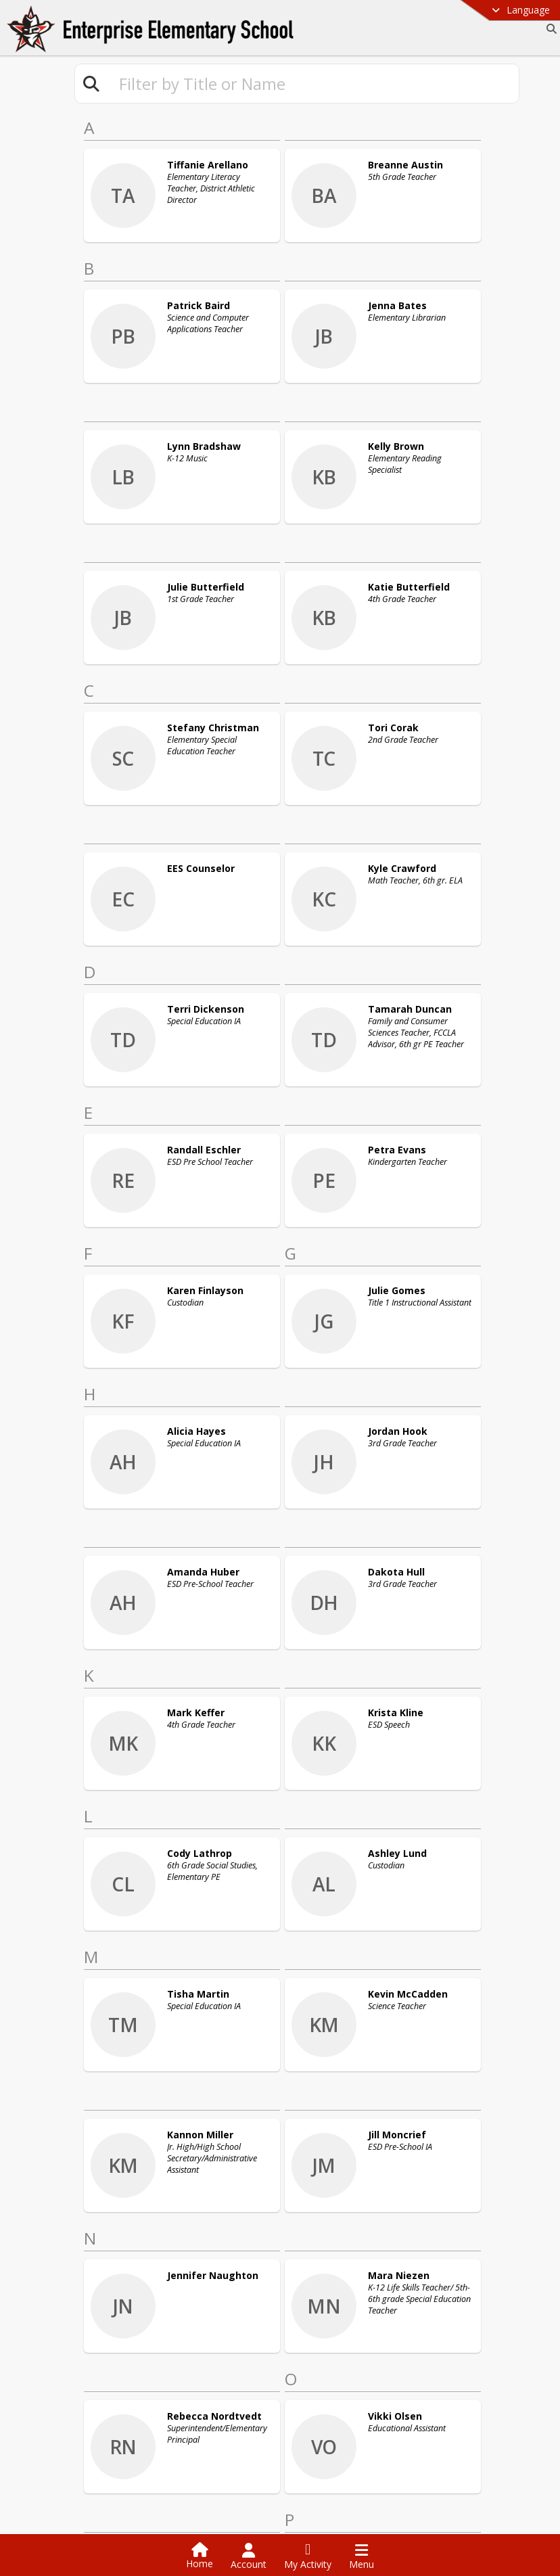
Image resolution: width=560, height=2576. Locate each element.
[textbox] (313, 83)
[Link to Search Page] (549, 28)
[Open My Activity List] (307, 2556)
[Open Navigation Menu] (361, 2556)
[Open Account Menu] (248, 2556)
